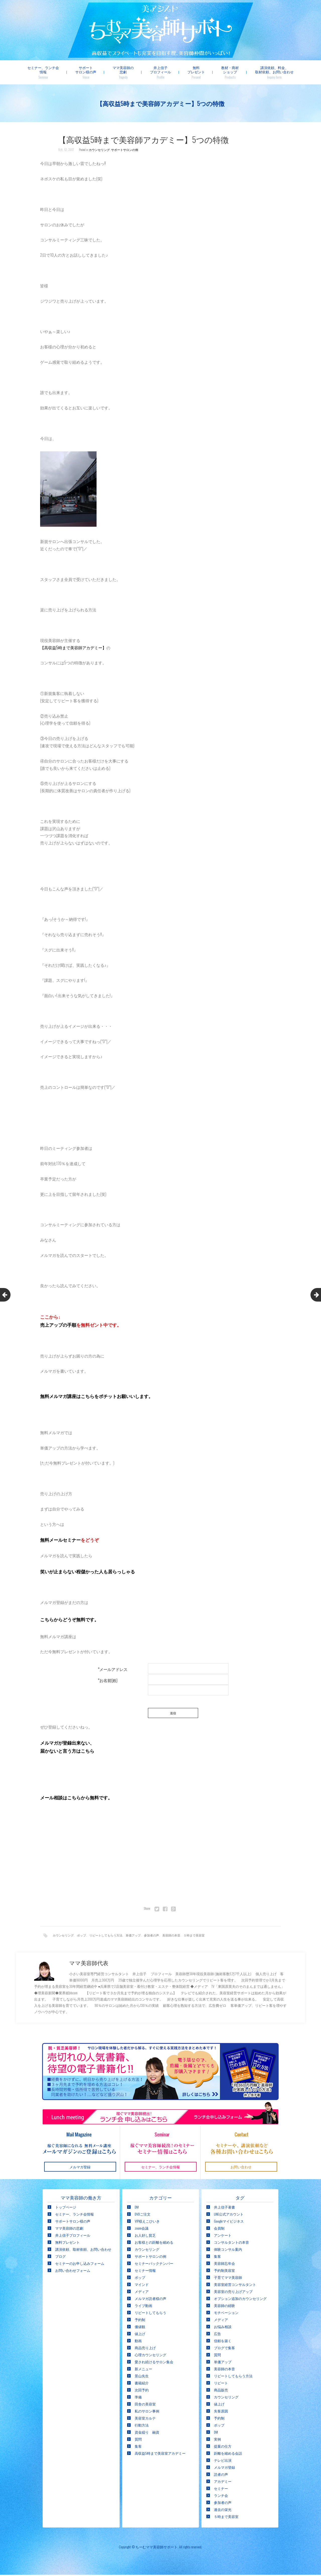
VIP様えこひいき (147, 2222)
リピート (221, 2384)
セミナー (221, 2489)
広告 (217, 2335)
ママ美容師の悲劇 (123, 72)
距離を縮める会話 (228, 2454)
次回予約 (142, 2391)
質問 (138, 2440)
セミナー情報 (145, 2271)
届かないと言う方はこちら (67, 1750)
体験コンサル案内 (228, 2250)
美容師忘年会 (224, 2264)
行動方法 (142, 2426)
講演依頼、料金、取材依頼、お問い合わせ (274, 72)
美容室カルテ (145, 2419)
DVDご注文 (142, 2215)
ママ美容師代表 (90, 1963)
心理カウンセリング (150, 2356)
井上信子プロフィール (160, 72)
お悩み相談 (222, 2328)
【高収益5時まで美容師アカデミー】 (73, 648)
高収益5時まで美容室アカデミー (160, 2454)
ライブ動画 (143, 2307)
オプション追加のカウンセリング (240, 2299)
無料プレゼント (196, 72)
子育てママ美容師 (228, 2278)
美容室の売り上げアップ (233, 2292)
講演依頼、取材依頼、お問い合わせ (83, 2250)
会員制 (219, 2229)
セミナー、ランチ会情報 (43, 72)
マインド (142, 2285)
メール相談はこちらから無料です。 (76, 1797)
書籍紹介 (142, 2384)
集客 (138, 2447)
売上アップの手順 (58, 1324)
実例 (217, 2440)
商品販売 (221, 2391)
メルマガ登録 (224, 2468)
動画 (138, 2342)
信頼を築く (222, 2342)
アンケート (222, 2236)
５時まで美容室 (194, 1935)
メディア (142, 2292)
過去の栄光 (222, 2510)
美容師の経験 (224, 2307)
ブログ (60, 2257)
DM (137, 2208)
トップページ (65, 2208)
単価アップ (133, 1935)
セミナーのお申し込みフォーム (79, 2264)
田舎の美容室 (145, 2405)
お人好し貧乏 (145, 2236)
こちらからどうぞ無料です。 (69, 1619)
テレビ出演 (222, 2461)
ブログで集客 (224, 2349)
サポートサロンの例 (124, 149)
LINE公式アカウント (229, 2215)
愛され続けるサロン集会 (154, 2363)
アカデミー (222, 2482)
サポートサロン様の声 (85, 72)
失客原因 (221, 2412)
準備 (138, 2398)
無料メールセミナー (60, 1539)
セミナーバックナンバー (154, 2264)
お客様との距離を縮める (154, 2243)
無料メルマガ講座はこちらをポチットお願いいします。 (96, 1396)
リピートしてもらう (150, 2314)
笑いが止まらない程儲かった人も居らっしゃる (87, 1571)
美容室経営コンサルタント (235, 2285)
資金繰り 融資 (147, 2433)
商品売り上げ (145, 2349)
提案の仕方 (222, 2447)
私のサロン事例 (147, 2412)
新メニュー (143, 2370)
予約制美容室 (224, 2271)
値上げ (140, 2335)
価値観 (140, 2328)
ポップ (81, 1935)
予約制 (140, 2321)
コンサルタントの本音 (231, 2243)
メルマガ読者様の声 (150, 2299)
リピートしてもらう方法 (105, 1935)
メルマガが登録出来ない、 (67, 1742)
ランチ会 (221, 2496)
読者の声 (221, 2475)
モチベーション (226, 2314)
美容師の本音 (171, 1935)
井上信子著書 (224, 2208)
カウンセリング (99, 149)
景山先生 (142, 2377)
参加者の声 (151, 1935)
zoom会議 (141, 2229)
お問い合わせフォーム (72, 2271)
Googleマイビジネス (229, 2222)
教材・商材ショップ (230, 72)
